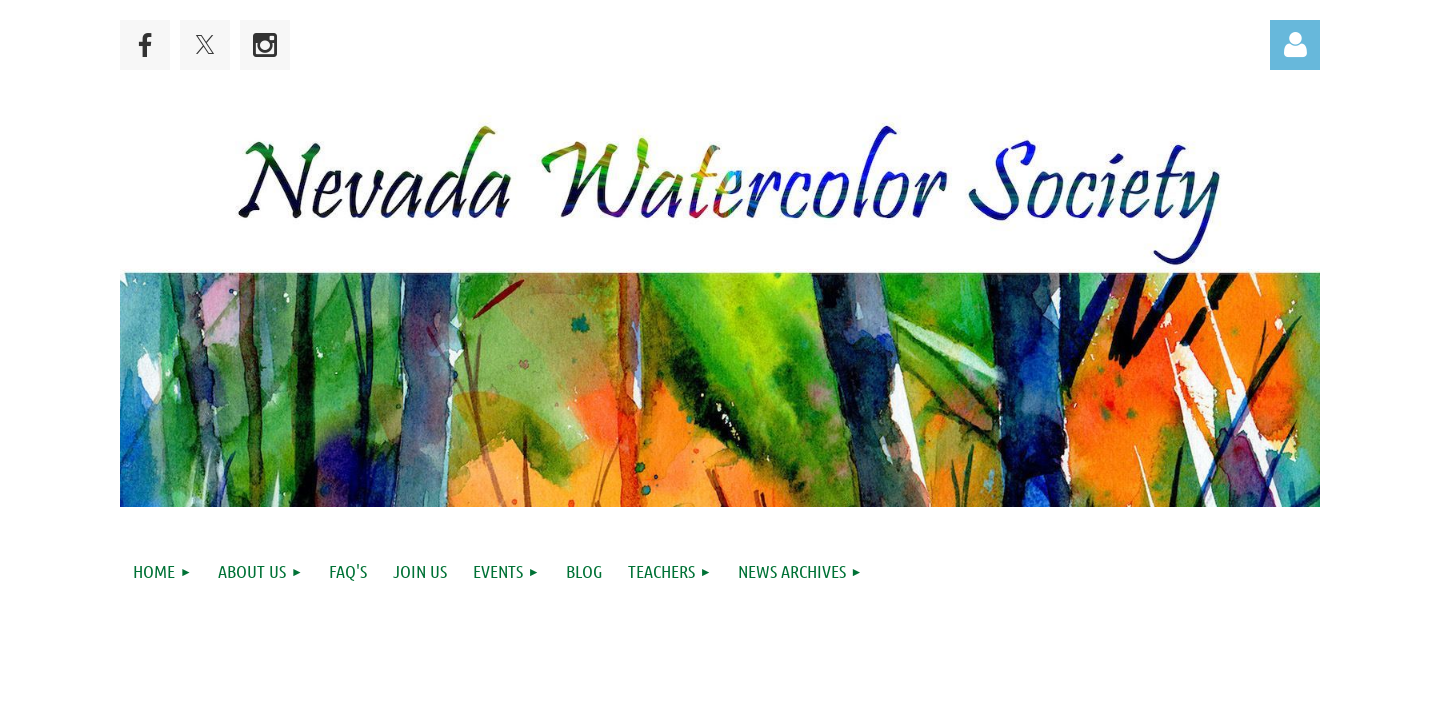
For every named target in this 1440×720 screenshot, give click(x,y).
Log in (1295, 45)
